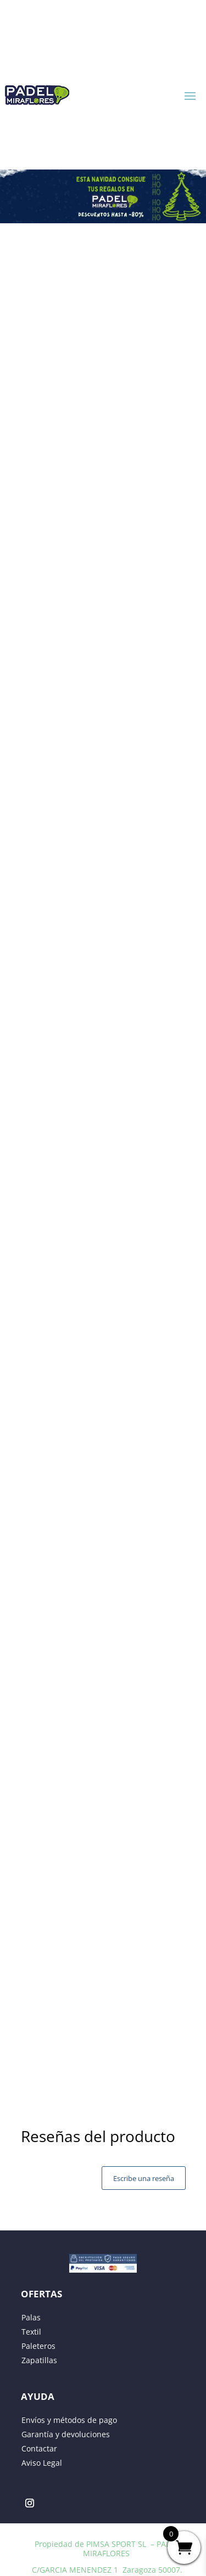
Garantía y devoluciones (65, 2434)
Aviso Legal (41, 2463)
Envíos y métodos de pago (69, 2420)
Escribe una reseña (143, 2178)
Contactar (39, 2448)
